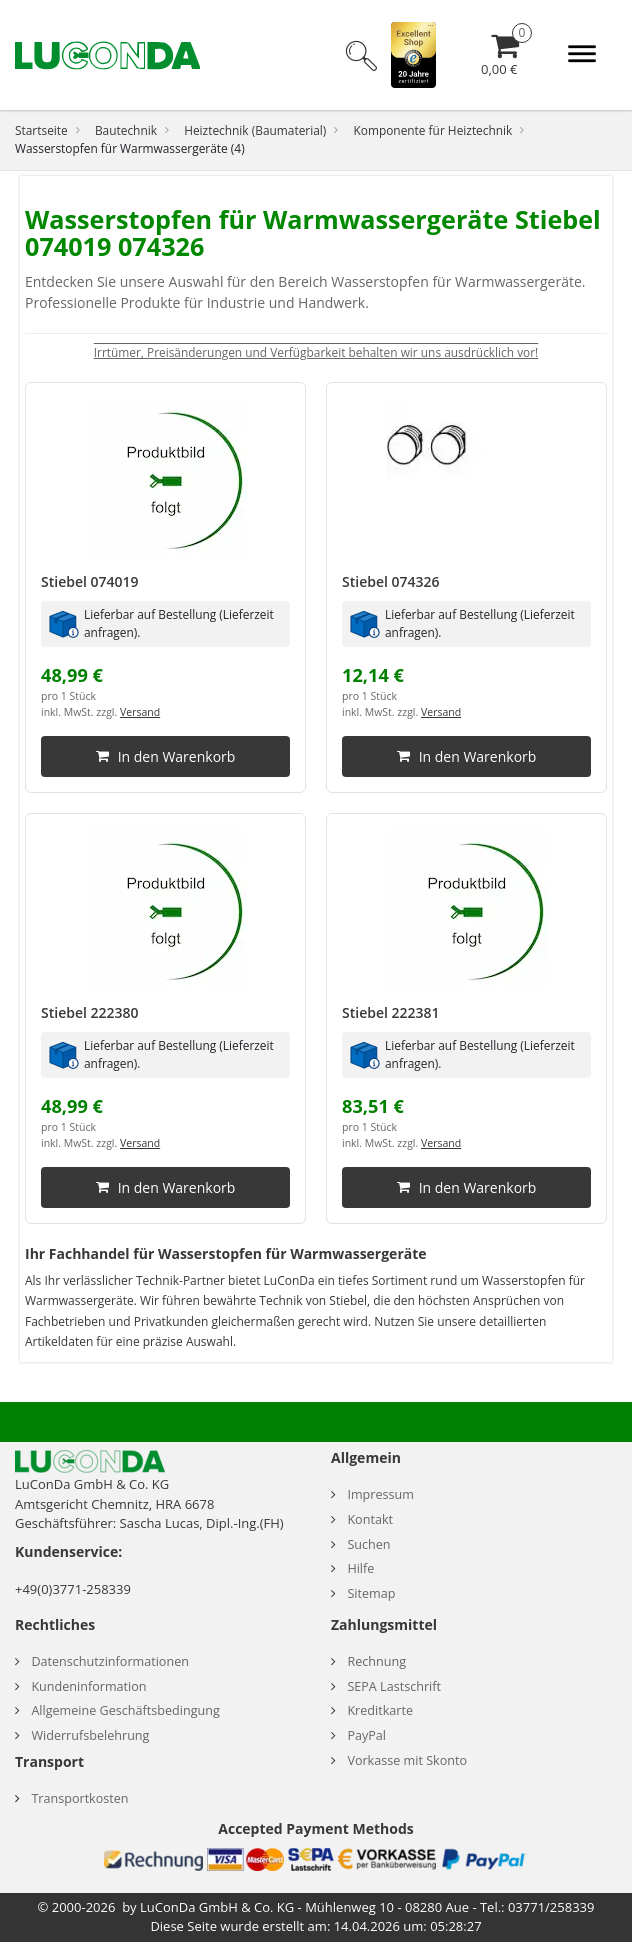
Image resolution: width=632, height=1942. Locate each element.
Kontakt (370, 1519)
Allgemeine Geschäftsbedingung (125, 1710)
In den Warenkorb (166, 756)
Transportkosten (79, 1798)
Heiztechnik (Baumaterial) (255, 130)
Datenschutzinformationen (110, 1661)
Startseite (41, 130)
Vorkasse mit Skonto (407, 1760)
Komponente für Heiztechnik (432, 130)
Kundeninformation (88, 1686)
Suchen (368, 1544)
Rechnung (376, 1661)
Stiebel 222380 (90, 1012)
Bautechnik (126, 130)
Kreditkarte (380, 1710)
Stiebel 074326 (391, 581)
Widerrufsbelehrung (90, 1735)
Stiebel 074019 (90, 581)
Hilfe (360, 1568)
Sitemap (371, 1593)
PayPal (366, 1735)
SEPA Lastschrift (394, 1686)
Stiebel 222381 (391, 1012)
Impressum (380, 1494)
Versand (140, 712)
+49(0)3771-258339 (73, 1589)
